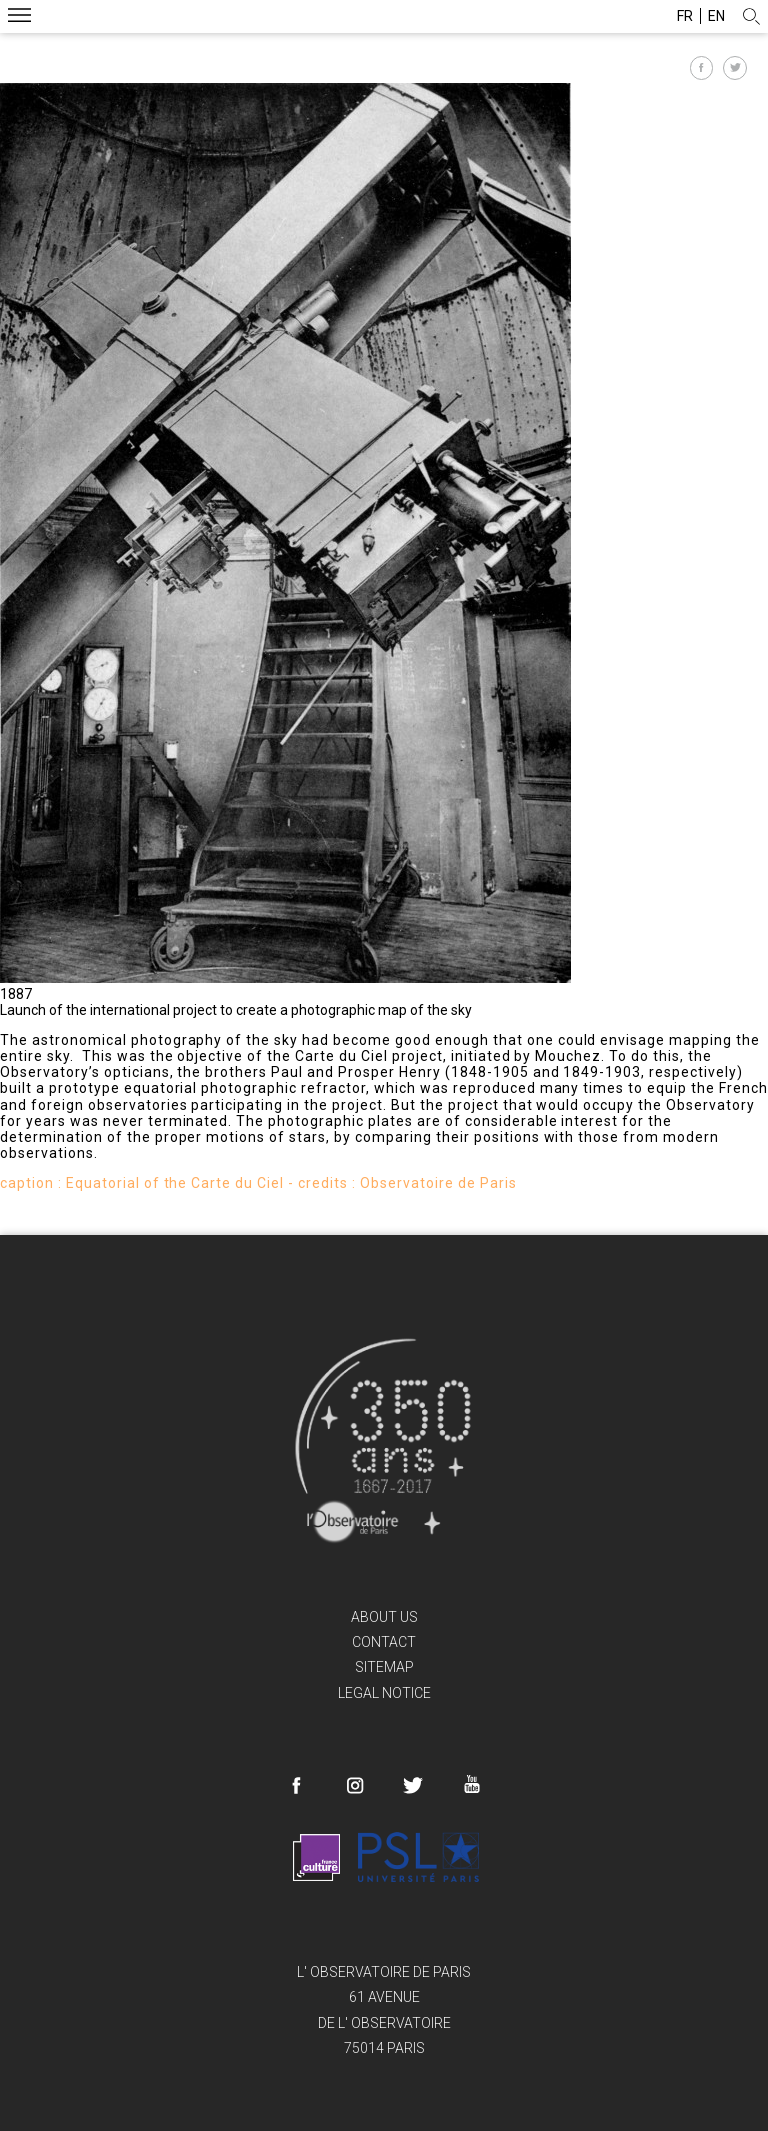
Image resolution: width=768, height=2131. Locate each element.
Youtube (471, 1784)
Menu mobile (19, 17)
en (716, 16)
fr (685, 16)
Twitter (413, 1786)
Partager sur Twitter (735, 68)
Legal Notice (384, 1693)
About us (384, 1617)
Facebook (297, 1786)
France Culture (316, 1857)
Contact (384, 1642)
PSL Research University (418, 1857)
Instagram (355, 1786)
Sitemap (384, 1667)
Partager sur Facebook (702, 68)
